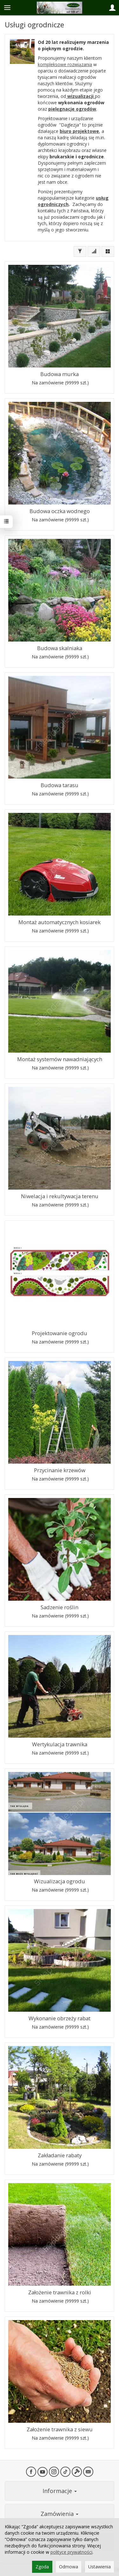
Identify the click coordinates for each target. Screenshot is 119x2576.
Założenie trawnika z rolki (59, 2292)
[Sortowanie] (94, 251)
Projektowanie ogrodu (59, 1333)
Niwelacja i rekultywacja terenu (59, 1196)
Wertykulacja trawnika (59, 1744)
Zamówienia (59, 2514)
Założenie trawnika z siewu (60, 2429)
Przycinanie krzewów (59, 1470)
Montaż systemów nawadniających (59, 1059)
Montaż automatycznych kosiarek (59, 922)
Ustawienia (99, 2567)
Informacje (60, 2491)
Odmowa (68, 2567)
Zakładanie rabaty (60, 2155)
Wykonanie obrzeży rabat (59, 2018)
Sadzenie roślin (59, 1607)
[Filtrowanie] (80, 251)
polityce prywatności (71, 2552)
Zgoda (42, 2567)
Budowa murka (59, 374)
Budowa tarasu (59, 785)
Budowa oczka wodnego (60, 511)
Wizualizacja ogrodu (59, 1881)
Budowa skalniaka (59, 648)
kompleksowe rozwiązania (65, 64)
